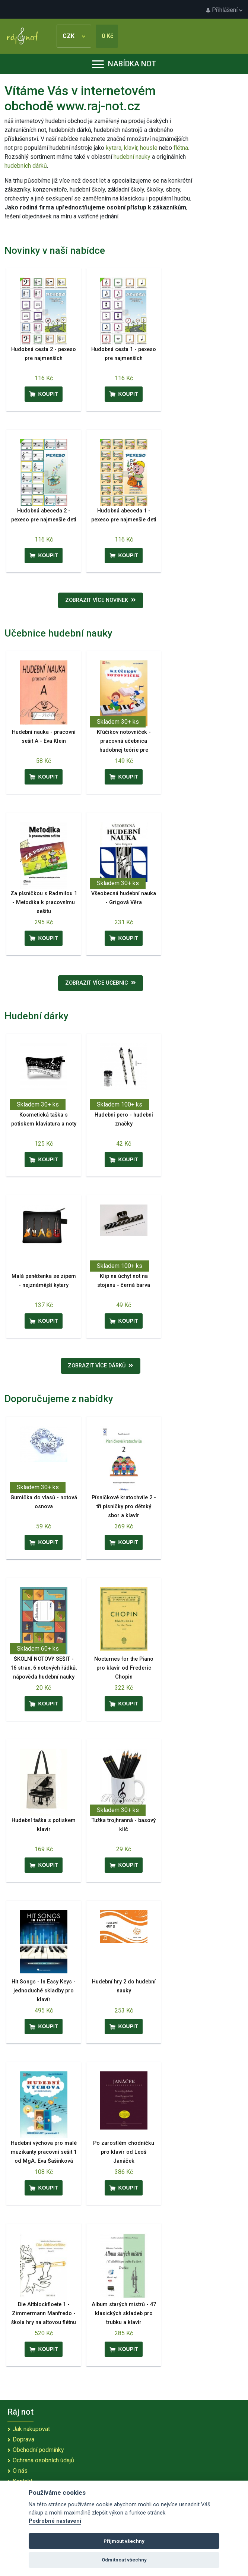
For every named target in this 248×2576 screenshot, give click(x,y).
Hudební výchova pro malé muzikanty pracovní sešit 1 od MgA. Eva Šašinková (44, 2152)
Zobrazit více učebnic (100, 983)
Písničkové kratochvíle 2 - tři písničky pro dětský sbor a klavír (124, 1506)
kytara (113, 147)
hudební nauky (132, 156)
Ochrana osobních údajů (43, 2460)
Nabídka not (124, 63)
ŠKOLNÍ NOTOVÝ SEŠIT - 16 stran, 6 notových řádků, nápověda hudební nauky (43, 1668)
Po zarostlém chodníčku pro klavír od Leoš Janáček (123, 2152)
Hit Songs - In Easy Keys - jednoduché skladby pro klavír (44, 1991)
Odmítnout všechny (124, 2560)
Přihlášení (224, 9)
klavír (130, 147)
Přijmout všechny (124, 2541)
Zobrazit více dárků (100, 1366)
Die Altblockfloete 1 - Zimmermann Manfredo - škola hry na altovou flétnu (43, 2313)
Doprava (23, 2439)
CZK (74, 36)
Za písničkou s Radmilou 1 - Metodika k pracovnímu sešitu (43, 902)
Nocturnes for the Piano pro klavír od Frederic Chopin (123, 1668)
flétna (181, 147)
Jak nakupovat (31, 2429)
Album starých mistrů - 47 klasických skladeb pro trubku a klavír (124, 2313)
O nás (20, 2470)
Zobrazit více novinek (100, 600)
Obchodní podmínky (38, 2449)
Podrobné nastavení (55, 2521)
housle (149, 147)
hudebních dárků (25, 165)
